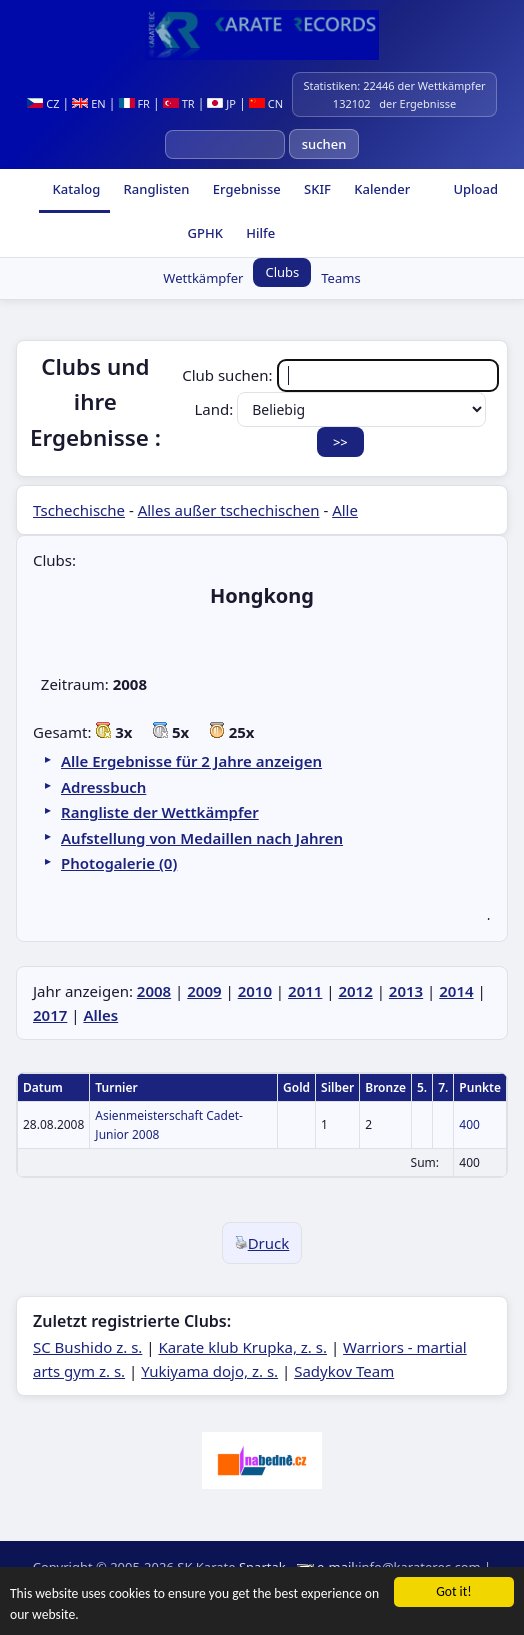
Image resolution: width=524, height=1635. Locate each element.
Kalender (380, 189)
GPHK (203, 233)
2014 (456, 991)
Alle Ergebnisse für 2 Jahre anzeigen (191, 761)
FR (134, 103)
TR (179, 103)
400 (469, 1124)
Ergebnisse (244, 189)
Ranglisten (154, 189)
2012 (355, 991)
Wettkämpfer (203, 278)
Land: (341, 409)
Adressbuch (103, 787)
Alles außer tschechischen (229, 510)
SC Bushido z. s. (87, 1347)
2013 (406, 991)
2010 (255, 991)
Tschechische (79, 510)
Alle (345, 510)
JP (221, 103)
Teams (340, 278)
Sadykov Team (344, 1371)
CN (266, 103)
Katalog (74, 189)
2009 (204, 991)
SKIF (316, 189)
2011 (305, 991)
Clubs (282, 272)
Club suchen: (340, 375)
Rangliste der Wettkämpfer (160, 812)
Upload (475, 189)
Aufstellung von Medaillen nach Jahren (202, 838)
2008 (154, 991)
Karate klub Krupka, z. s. (242, 1347)
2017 (50, 1015)
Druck (262, 1243)
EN (88, 103)
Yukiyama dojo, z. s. (209, 1371)
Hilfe (259, 233)
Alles (100, 1015)
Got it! (453, 1591)
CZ (43, 103)
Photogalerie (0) (119, 863)
